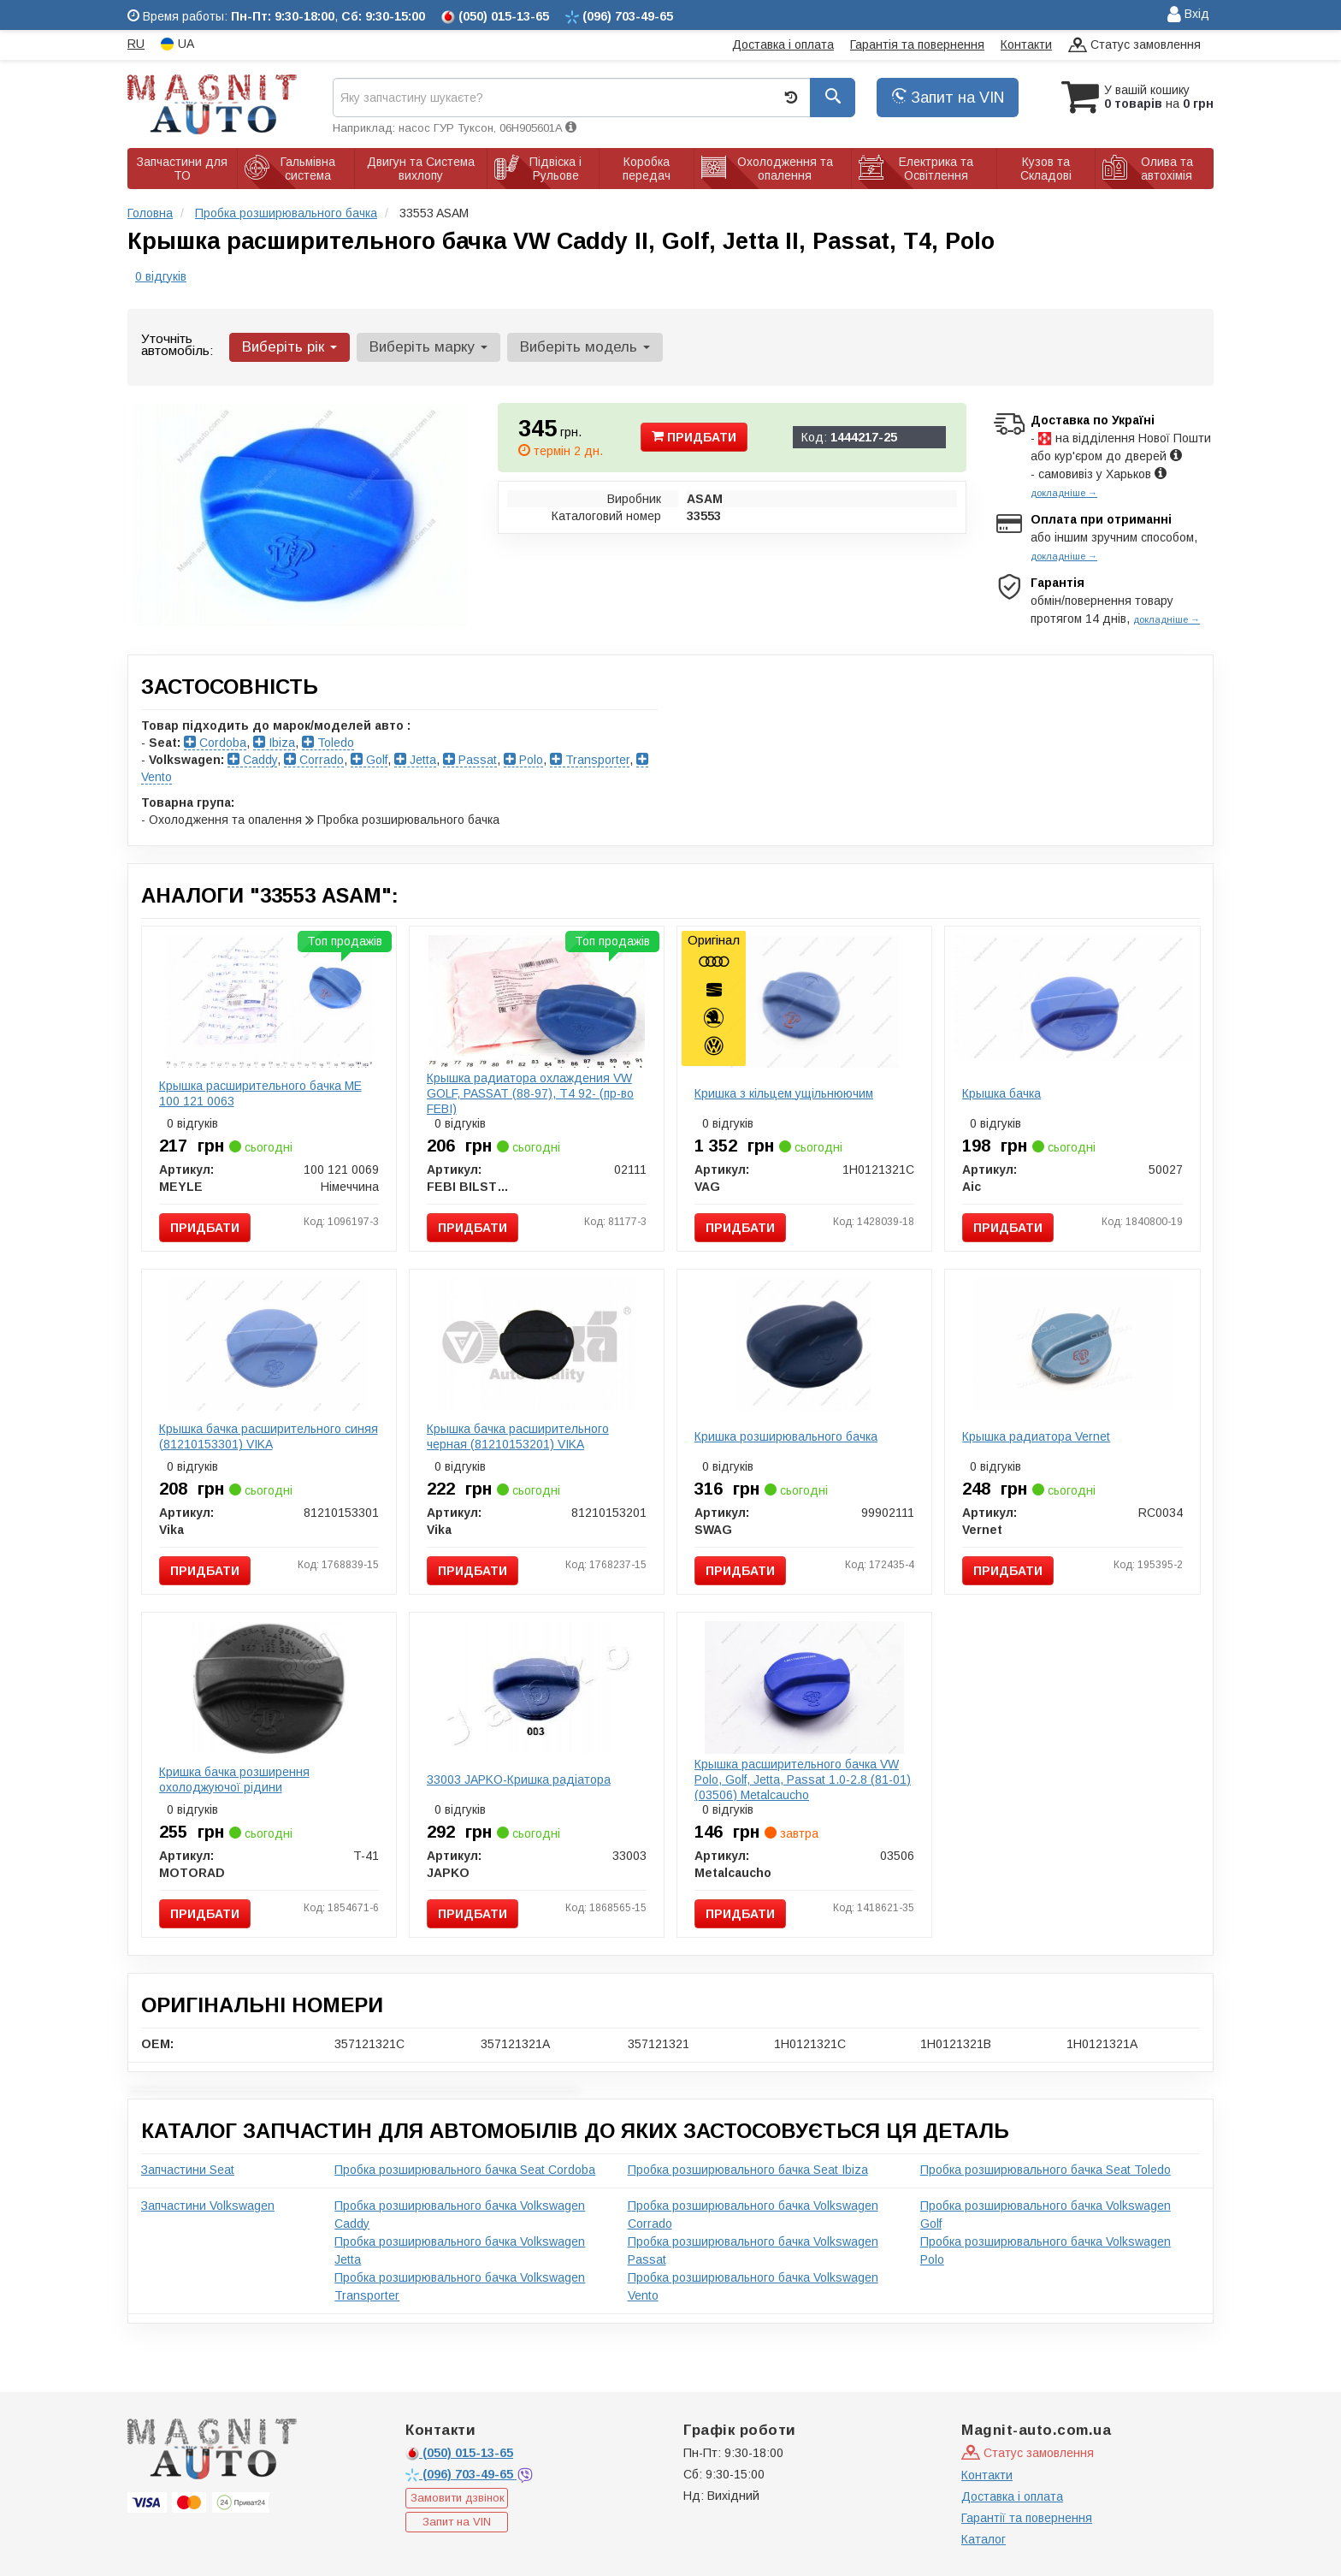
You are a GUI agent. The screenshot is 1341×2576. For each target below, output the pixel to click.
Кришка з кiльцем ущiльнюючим (783, 1093)
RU (136, 43)
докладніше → (1064, 493)
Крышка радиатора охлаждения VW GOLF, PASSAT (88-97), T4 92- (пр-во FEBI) (530, 1093)
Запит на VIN (947, 97)
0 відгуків (160, 276)
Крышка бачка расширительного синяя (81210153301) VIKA (268, 1436)
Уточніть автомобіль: (177, 344)
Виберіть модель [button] (585, 347)
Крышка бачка (1001, 1093)
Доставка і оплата (783, 44)
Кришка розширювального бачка (785, 1436)
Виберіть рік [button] (289, 347)
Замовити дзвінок (458, 2497)
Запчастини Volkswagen (208, 2205)
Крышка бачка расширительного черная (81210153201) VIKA (518, 1436)
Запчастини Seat (187, 2169)
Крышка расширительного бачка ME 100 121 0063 (260, 1093)
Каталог (983, 2539)
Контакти (1026, 44)
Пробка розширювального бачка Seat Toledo (1045, 2169)
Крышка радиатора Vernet (1036, 1436)
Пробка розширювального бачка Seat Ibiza (748, 2169)
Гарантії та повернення (1026, 2518)
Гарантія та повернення (917, 44)
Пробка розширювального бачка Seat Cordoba (464, 2169)
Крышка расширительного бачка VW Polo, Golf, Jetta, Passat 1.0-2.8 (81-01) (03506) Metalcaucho (802, 1779)
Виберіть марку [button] (428, 347)
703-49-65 (461, 2474)
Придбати (694, 437)
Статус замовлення (1134, 46)
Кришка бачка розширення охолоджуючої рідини (234, 1779)
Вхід (1188, 15)
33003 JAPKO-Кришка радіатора (519, 1779)
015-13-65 (459, 2453)
